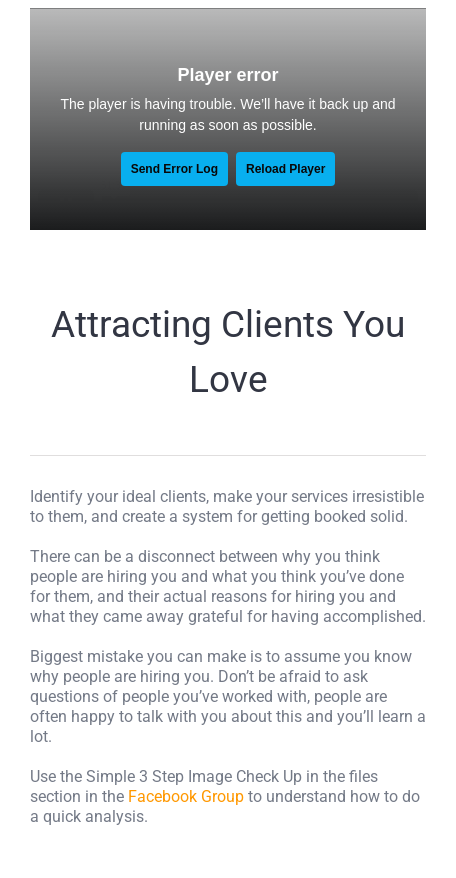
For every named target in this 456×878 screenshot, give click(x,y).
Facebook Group (186, 796)
